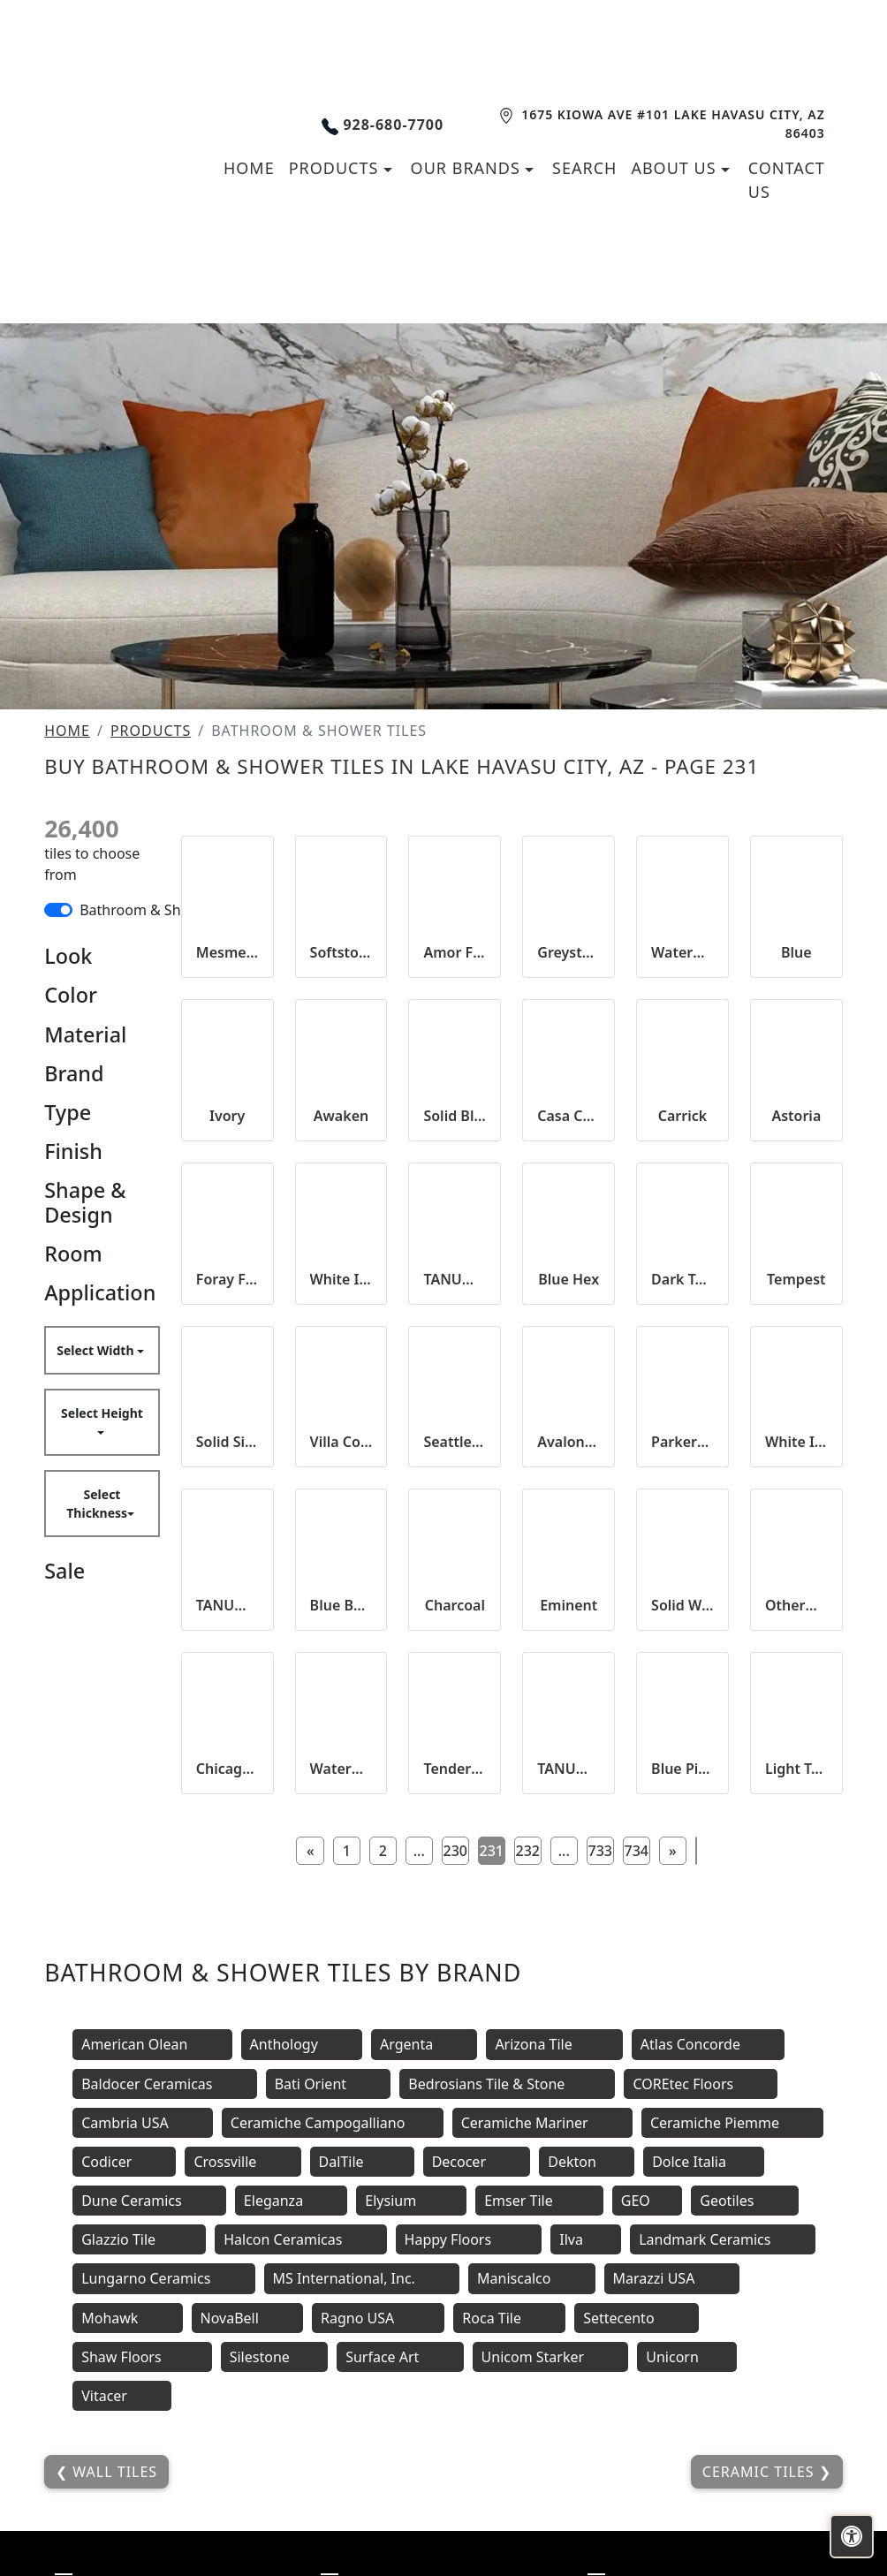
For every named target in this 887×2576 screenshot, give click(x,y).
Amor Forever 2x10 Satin (454, 952)
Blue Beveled (341, 1605)
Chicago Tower (227, 1768)
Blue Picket (682, 1768)
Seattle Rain (454, 1441)
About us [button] (676, 167)
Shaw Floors (142, 2357)
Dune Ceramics (149, 2200)
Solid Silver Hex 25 (227, 1441)
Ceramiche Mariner (542, 2123)
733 (600, 1850)
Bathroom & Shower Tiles (163, 910)
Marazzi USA (672, 2278)
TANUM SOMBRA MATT (227, 1605)
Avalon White (568, 1441)
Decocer (477, 2161)
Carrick (682, 1115)
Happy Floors (469, 2239)
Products (150, 730)
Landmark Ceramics (722, 2239)
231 (492, 1850)
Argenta (424, 2044)
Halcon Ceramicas (300, 2239)
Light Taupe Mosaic (796, 1768)
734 (636, 1850)
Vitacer (122, 2396)
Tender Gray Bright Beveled (454, 1768)
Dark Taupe (682, 1279)
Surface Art (399, 2357)
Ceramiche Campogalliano (333, 2123)
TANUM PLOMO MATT (454, 1279)
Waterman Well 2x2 (341, 1768)
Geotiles (744, 2200)
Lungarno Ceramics (163, 2278)
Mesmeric (227, 952)
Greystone (568, 952)
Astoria (796, 1115)
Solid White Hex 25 (682, 1605)
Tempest (796, 1279)
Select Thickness (96, 1503)
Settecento (636, 2318)
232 (528, 1850)
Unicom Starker (550, 2357)
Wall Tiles (112, 2471)
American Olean (152, 2044)
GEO (647, 2200)
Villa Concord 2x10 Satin (341, 1441)
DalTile (362, 2161)
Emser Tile (539, 2200)
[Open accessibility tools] (852, 2536)
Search (584, 167)
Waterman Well (682, 952)
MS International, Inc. (362, 2278)
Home (67, 730)
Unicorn (687, 2357)
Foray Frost (227, 1279)
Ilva (585, 2239)
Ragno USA (378, 2318)
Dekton (586, 2161)
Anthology (301, 2044)
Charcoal (455, 1605)
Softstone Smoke (341, 952)
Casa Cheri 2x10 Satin (568, 1115)
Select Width (97, 1350)
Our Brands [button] (468, 167)
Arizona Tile (554, 2044)
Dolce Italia (703, 2161)
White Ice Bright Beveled (341, 1279)
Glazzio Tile (139, 2239)
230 (455, 1850)
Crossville (242, 2161)
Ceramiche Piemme (732, 2123)
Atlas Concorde (708, 2044)
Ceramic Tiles (760, 2471)
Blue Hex (568, 1279)
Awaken (341, 1115)
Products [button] (336, 167)
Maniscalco (532, 2278)
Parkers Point (682, 1441)
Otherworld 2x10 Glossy (796, 1605)
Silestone (274, 2357)
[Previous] (310, 1850)
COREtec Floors (701, 2084)
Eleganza (291, 2200)
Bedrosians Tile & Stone (507, 2084)
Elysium (411, 2200)
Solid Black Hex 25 (454, 1115)
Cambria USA (142, 2123)
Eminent (568, 1605)
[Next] (672, 1850)
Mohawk (127, 2318)
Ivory (227, 1115)
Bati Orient (329, 2084)
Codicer (124, 2161)
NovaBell (248, 2318)
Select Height (102, 1413)
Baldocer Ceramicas (164, 2084)
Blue (796, 952)
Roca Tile (509, 2318)
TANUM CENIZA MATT (568, 1768)
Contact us (786, 179)
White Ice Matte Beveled (796, 1441)
